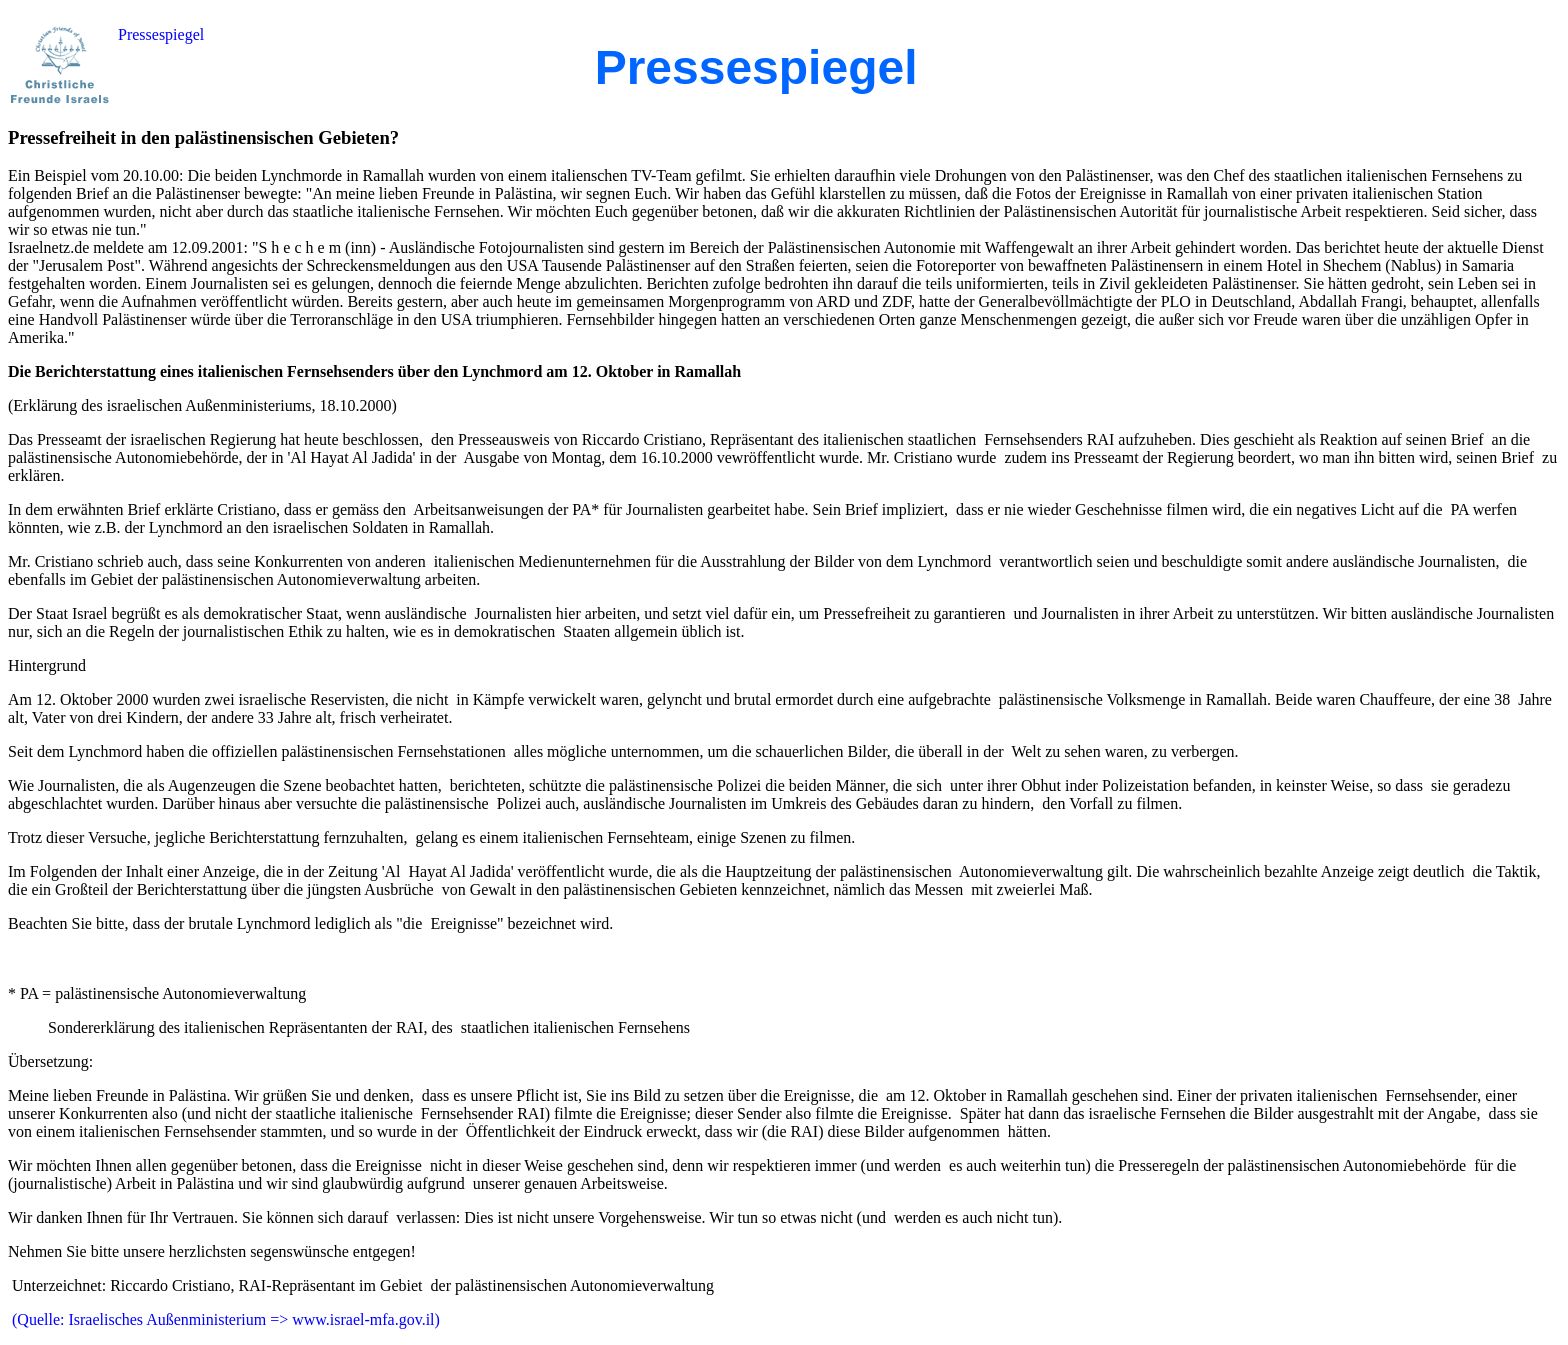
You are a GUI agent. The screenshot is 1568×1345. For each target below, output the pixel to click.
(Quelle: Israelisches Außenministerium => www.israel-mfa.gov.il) (224, 1319)
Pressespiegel (161, 34)
